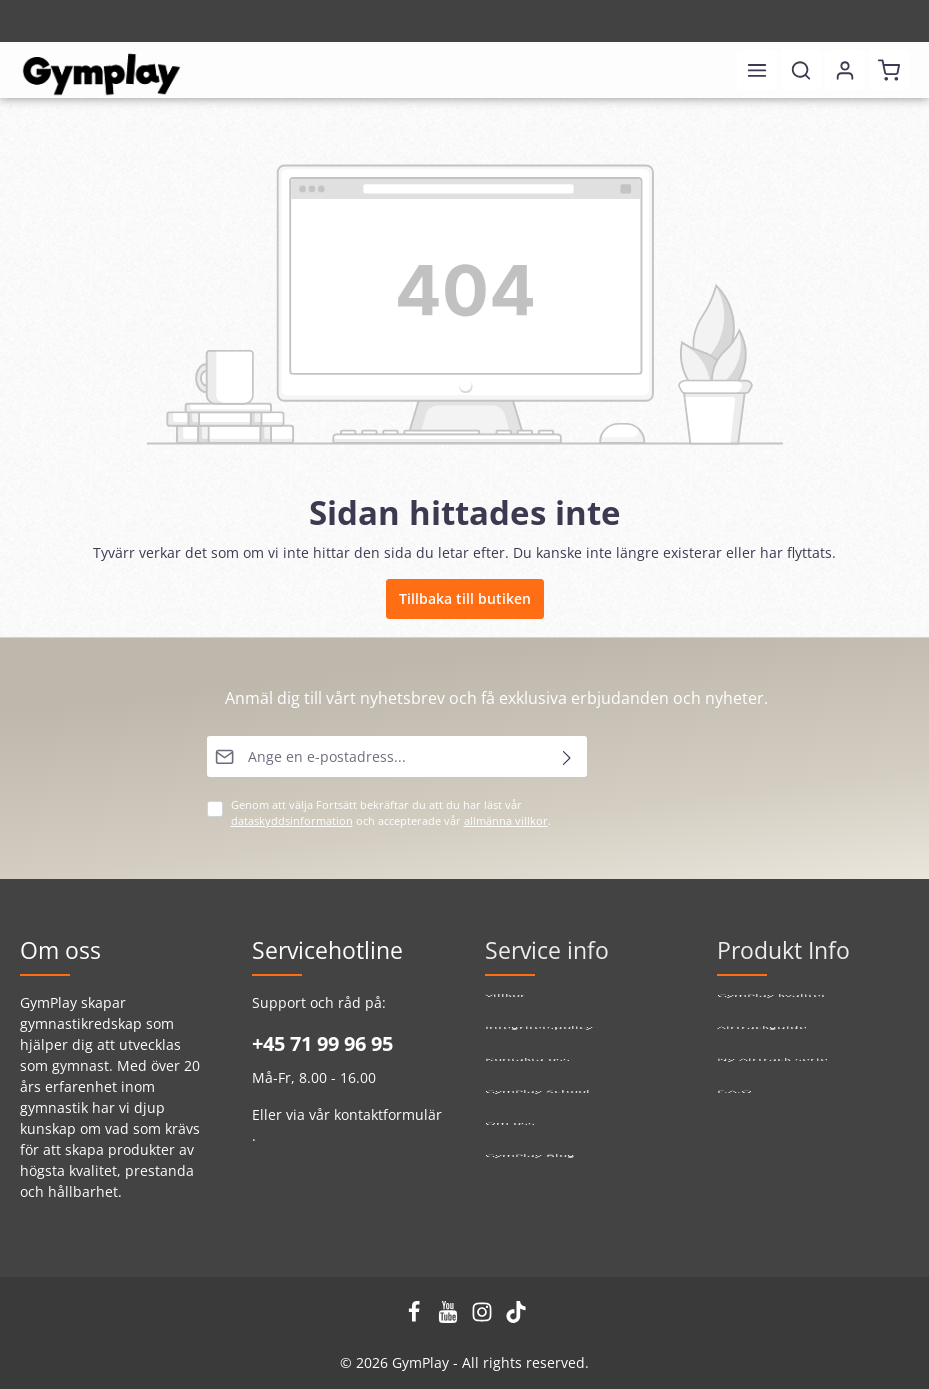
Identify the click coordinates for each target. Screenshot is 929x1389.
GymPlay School (537, 1103)
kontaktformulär (388, 1114)
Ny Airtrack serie (772, 1071)
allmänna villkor (506, 821)
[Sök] (801, 70)
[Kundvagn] (889, 70)
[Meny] (757, 70)
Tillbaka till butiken (465, 598)
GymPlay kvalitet (771, 1007)
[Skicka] (567, 756)
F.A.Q (734, 1103)
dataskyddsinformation (292, 821)
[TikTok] (516, 1317)
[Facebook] (416, 1317)
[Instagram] (484, 1317)
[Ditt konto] (845, 70)
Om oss (510, 1135)
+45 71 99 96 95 (322, 1043)
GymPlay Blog (530, 1167)
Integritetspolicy (539, 1039)
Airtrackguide (762, 1039)
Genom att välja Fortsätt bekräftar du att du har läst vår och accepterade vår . (391, 813)
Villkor (505, 1007)
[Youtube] (450, 1317)
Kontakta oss (527, 1071)
